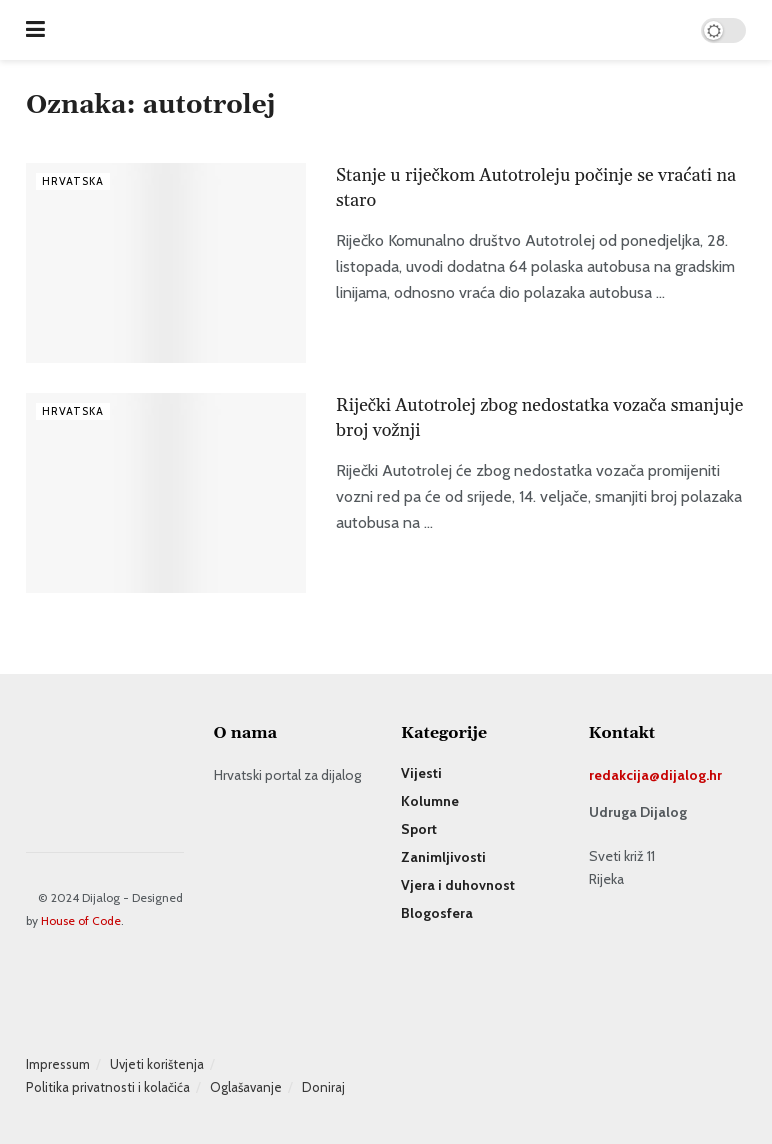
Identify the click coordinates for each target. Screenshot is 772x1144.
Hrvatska (73, 181)
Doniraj (323, 1087)
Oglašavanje (246, 1087)
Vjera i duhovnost (458, 885)
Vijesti (421, 773)
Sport (419, 829)
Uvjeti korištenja (157, 1064)
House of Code (81, 920)
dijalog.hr (691, 775)
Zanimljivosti (443, 857)
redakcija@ (624, 775)
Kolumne (430, 801)
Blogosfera (437, 913)
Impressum (58, 1064)
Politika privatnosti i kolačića (108, 1087)
